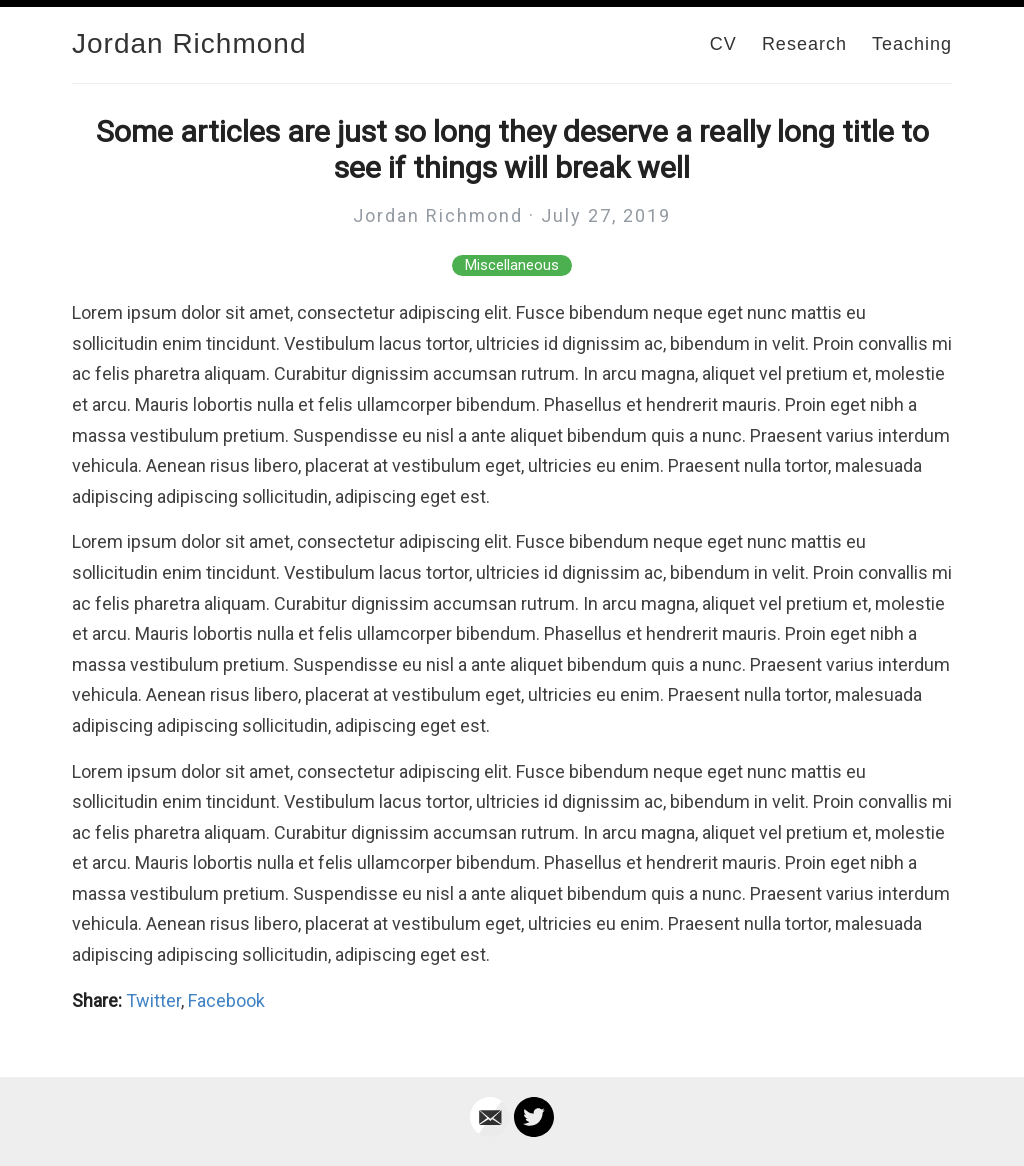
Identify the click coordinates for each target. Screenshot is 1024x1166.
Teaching (912, 44)
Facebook (226, 1000)
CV (723, 44)
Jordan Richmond (189, 43)
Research (804, 44)
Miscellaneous (512, 265)
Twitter (153, 1000)
